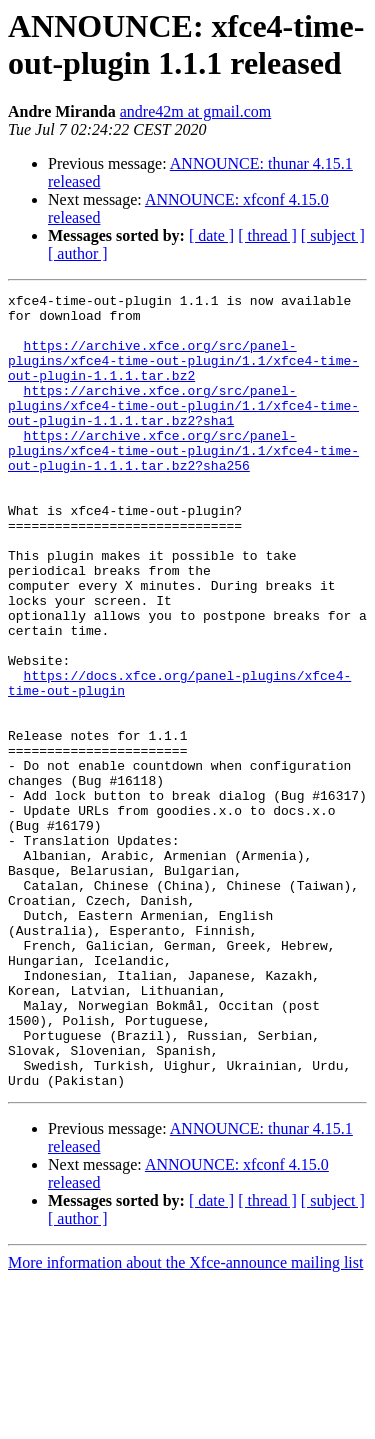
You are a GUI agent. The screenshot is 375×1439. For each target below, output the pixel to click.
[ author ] (78, 253)
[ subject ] (333, 235)
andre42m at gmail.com (196, 111)
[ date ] (211, 235)
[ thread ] (267, 235)
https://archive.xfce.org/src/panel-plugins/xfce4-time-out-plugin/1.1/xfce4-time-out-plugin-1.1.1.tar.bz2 (183, 375)
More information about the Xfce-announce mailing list (185, 1421)
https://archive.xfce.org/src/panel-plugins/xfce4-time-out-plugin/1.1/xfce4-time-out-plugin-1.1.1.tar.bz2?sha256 (183, 483)
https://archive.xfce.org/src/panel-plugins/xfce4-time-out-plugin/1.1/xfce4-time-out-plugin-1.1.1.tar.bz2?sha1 (183, 429)
